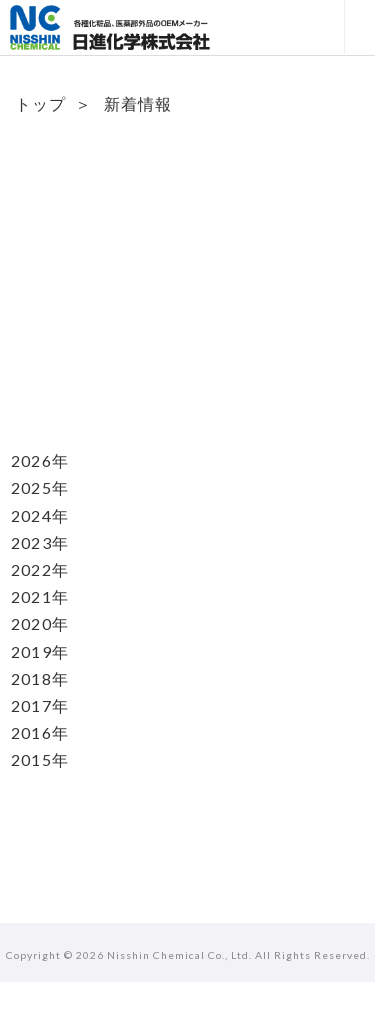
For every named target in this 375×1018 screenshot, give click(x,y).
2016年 (40, 732)
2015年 (40, 759)
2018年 (40, 678)
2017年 (40, 705)
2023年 (40, 542)
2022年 (40, 569)
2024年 (40, 515)
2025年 (40, 487)
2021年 (40, 596)
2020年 (40, 623)
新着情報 (138, 103)
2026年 (40, 460)
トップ (40, 103)
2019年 (40, 651)
